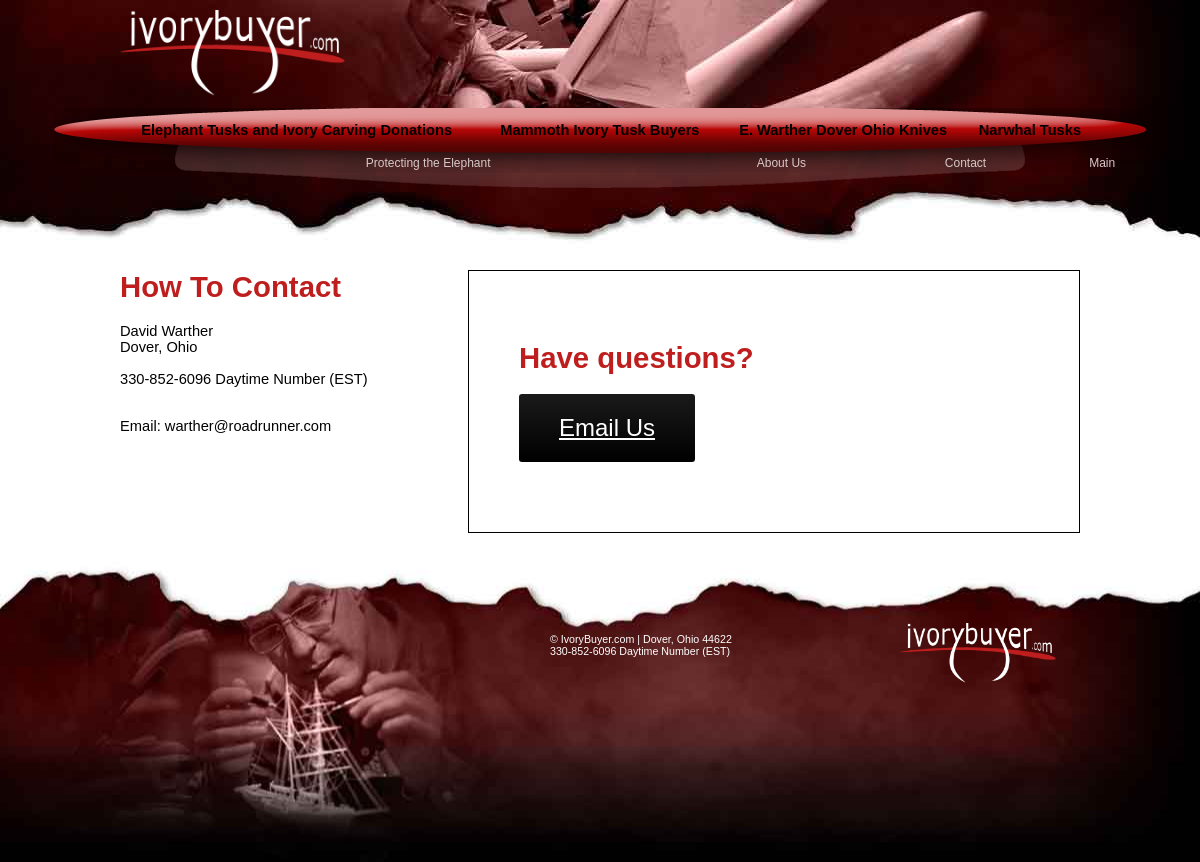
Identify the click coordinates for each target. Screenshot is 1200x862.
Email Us (607, 427)
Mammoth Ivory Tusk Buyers (599, 130)
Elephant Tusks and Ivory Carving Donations (296, 130)
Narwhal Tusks (1030, 130)
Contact (965, 163)
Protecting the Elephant (428, 163)
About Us (781, 163)
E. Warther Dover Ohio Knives (843, 130)
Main (1102, 163)
